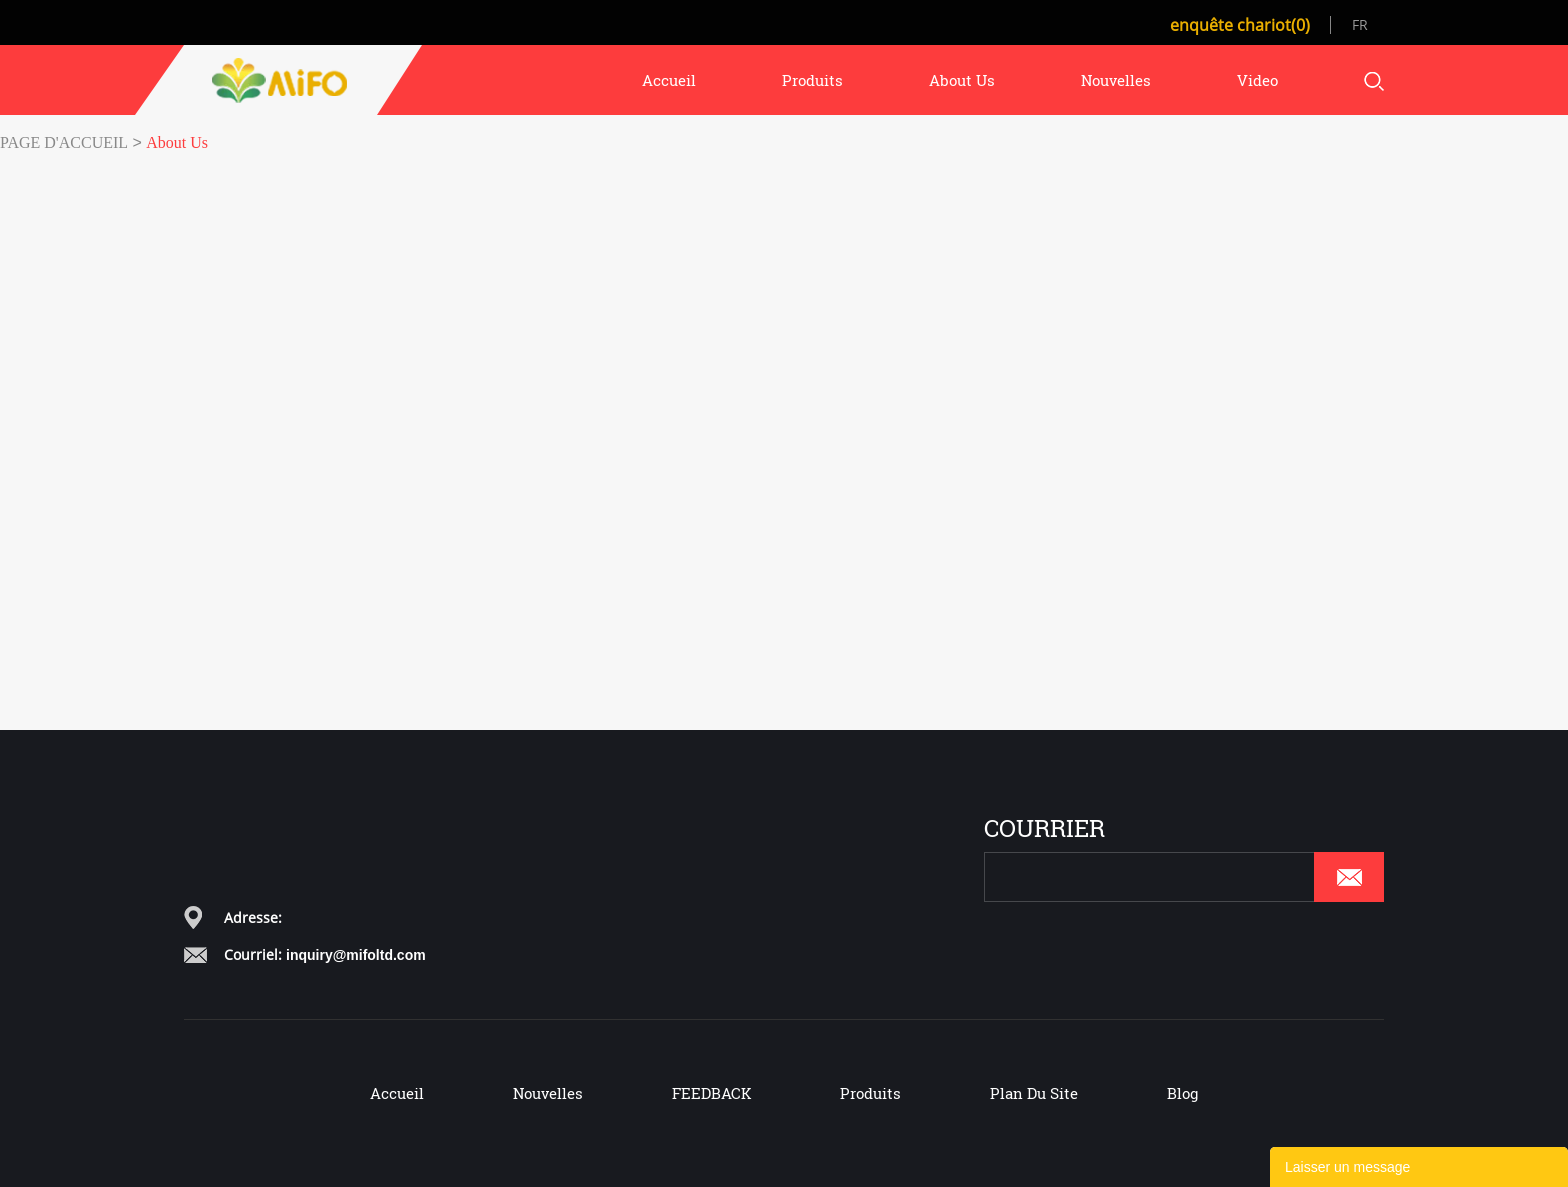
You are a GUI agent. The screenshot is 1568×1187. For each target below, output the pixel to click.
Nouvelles (548, 1093)
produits (812, 80)
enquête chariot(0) (1240, 25)
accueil (669, 80)
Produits (870, 1093)
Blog (1182, 1093)
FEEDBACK (712, 1093)
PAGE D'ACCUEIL (64, 142)
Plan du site (1034, 1093)
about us (962, 80)
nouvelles (1116, 80)
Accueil (397, 1093)
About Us (177, 142)
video (1257, 80)
